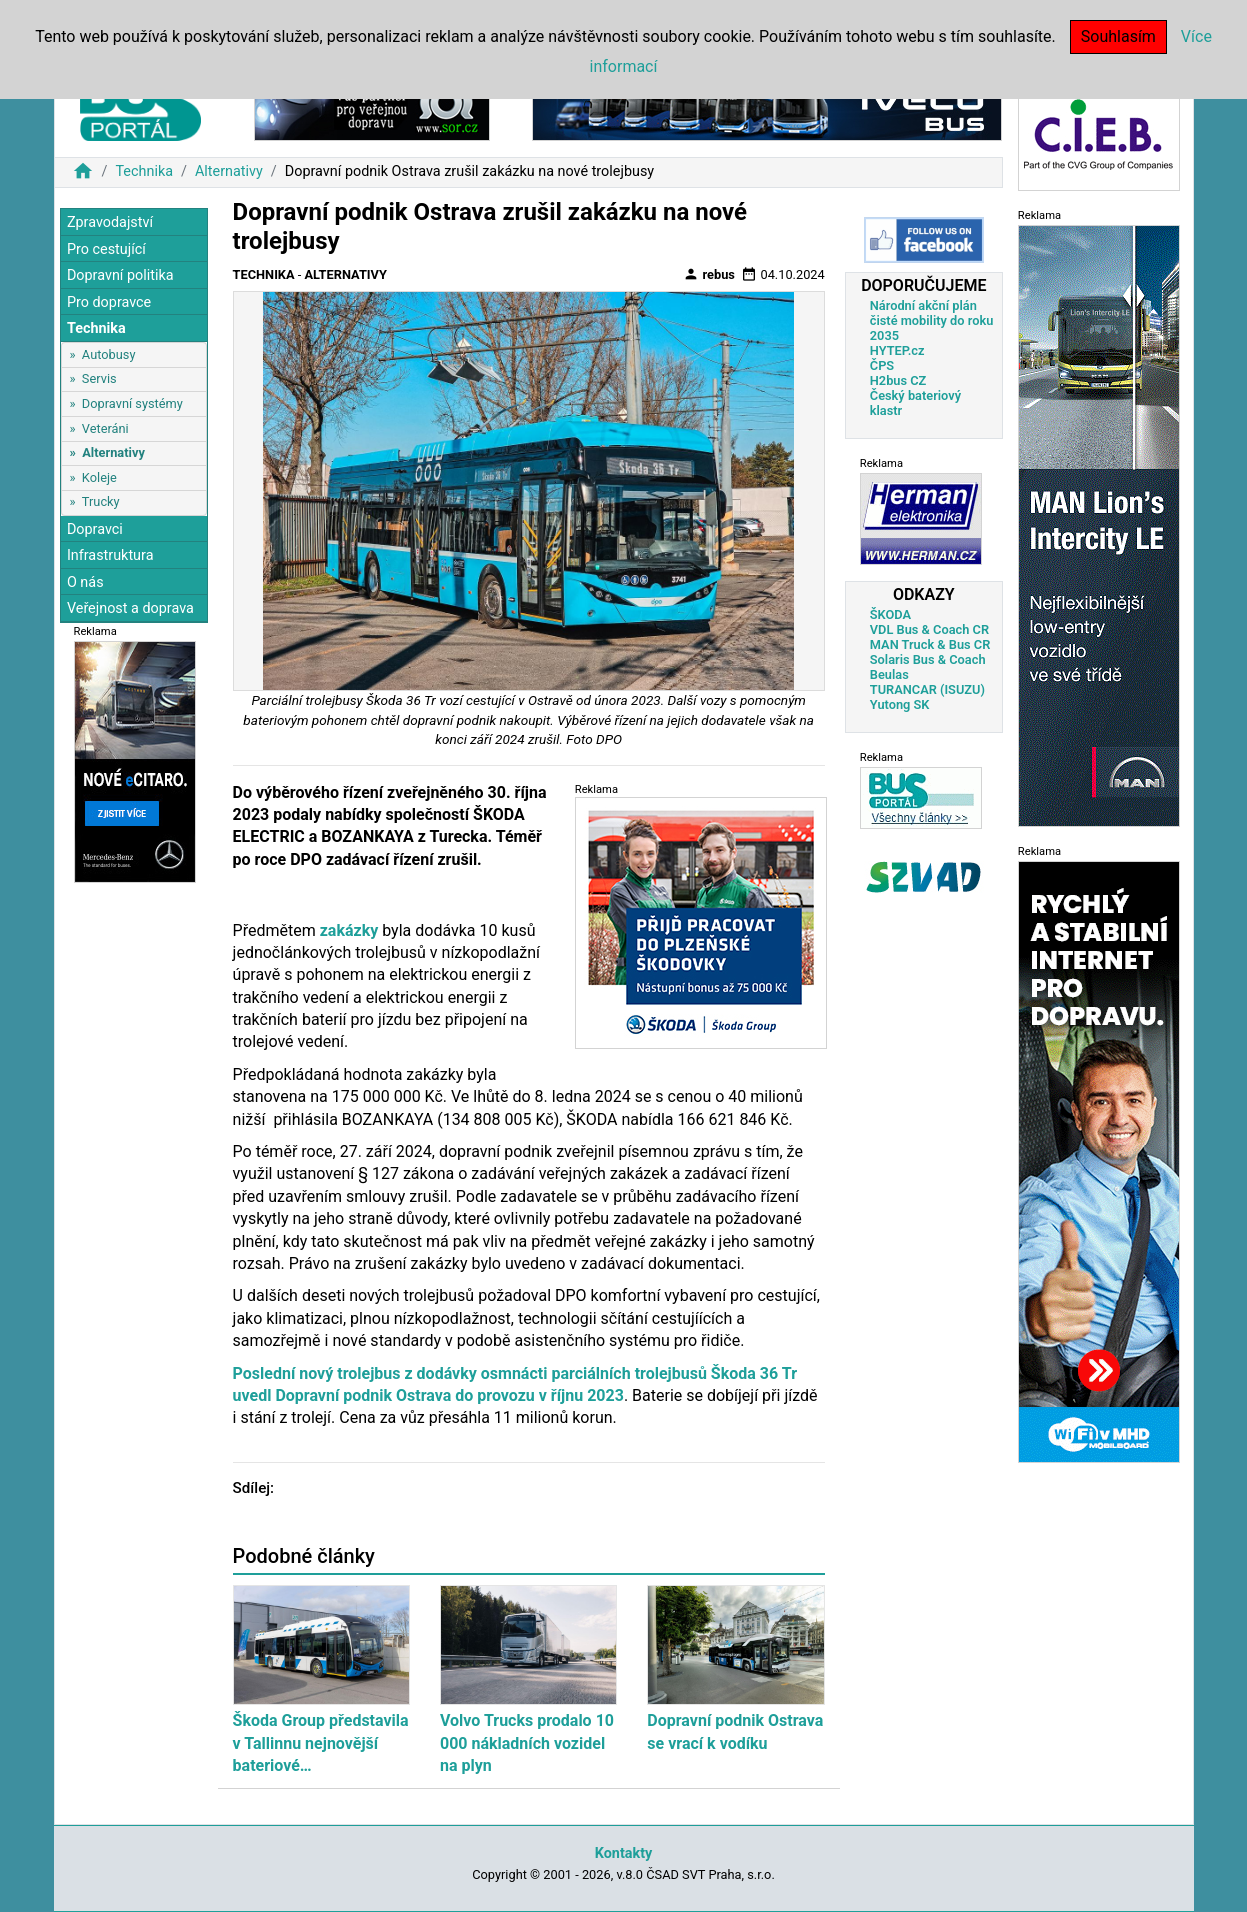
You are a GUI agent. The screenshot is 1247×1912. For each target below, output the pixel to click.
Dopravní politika (120, 275)
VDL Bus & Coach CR (929, 629)
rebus (709, 274)
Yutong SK (900, 704)
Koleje (99, 477)
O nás (85, 582)
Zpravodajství (110, 222)
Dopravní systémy (132, 403)
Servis (99, 378)
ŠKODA (890, 614)
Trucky (101, 501)
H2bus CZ (898, 380)
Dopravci (95, 529)
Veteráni (105, 428)
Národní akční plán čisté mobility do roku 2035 (932, 320)
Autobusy (109, 354)
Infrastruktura (110, 555)
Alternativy (229, 171)
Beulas (889, 674)
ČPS (882, 365)
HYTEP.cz (897, 350)
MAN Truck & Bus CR (930, 644)
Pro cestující (106, 249)
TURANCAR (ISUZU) (927, 689)
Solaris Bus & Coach (928, 659)
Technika (144, 171)
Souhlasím (1118, 36)
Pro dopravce (109, 302)
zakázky (349, 930)
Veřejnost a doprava (130, 608)
